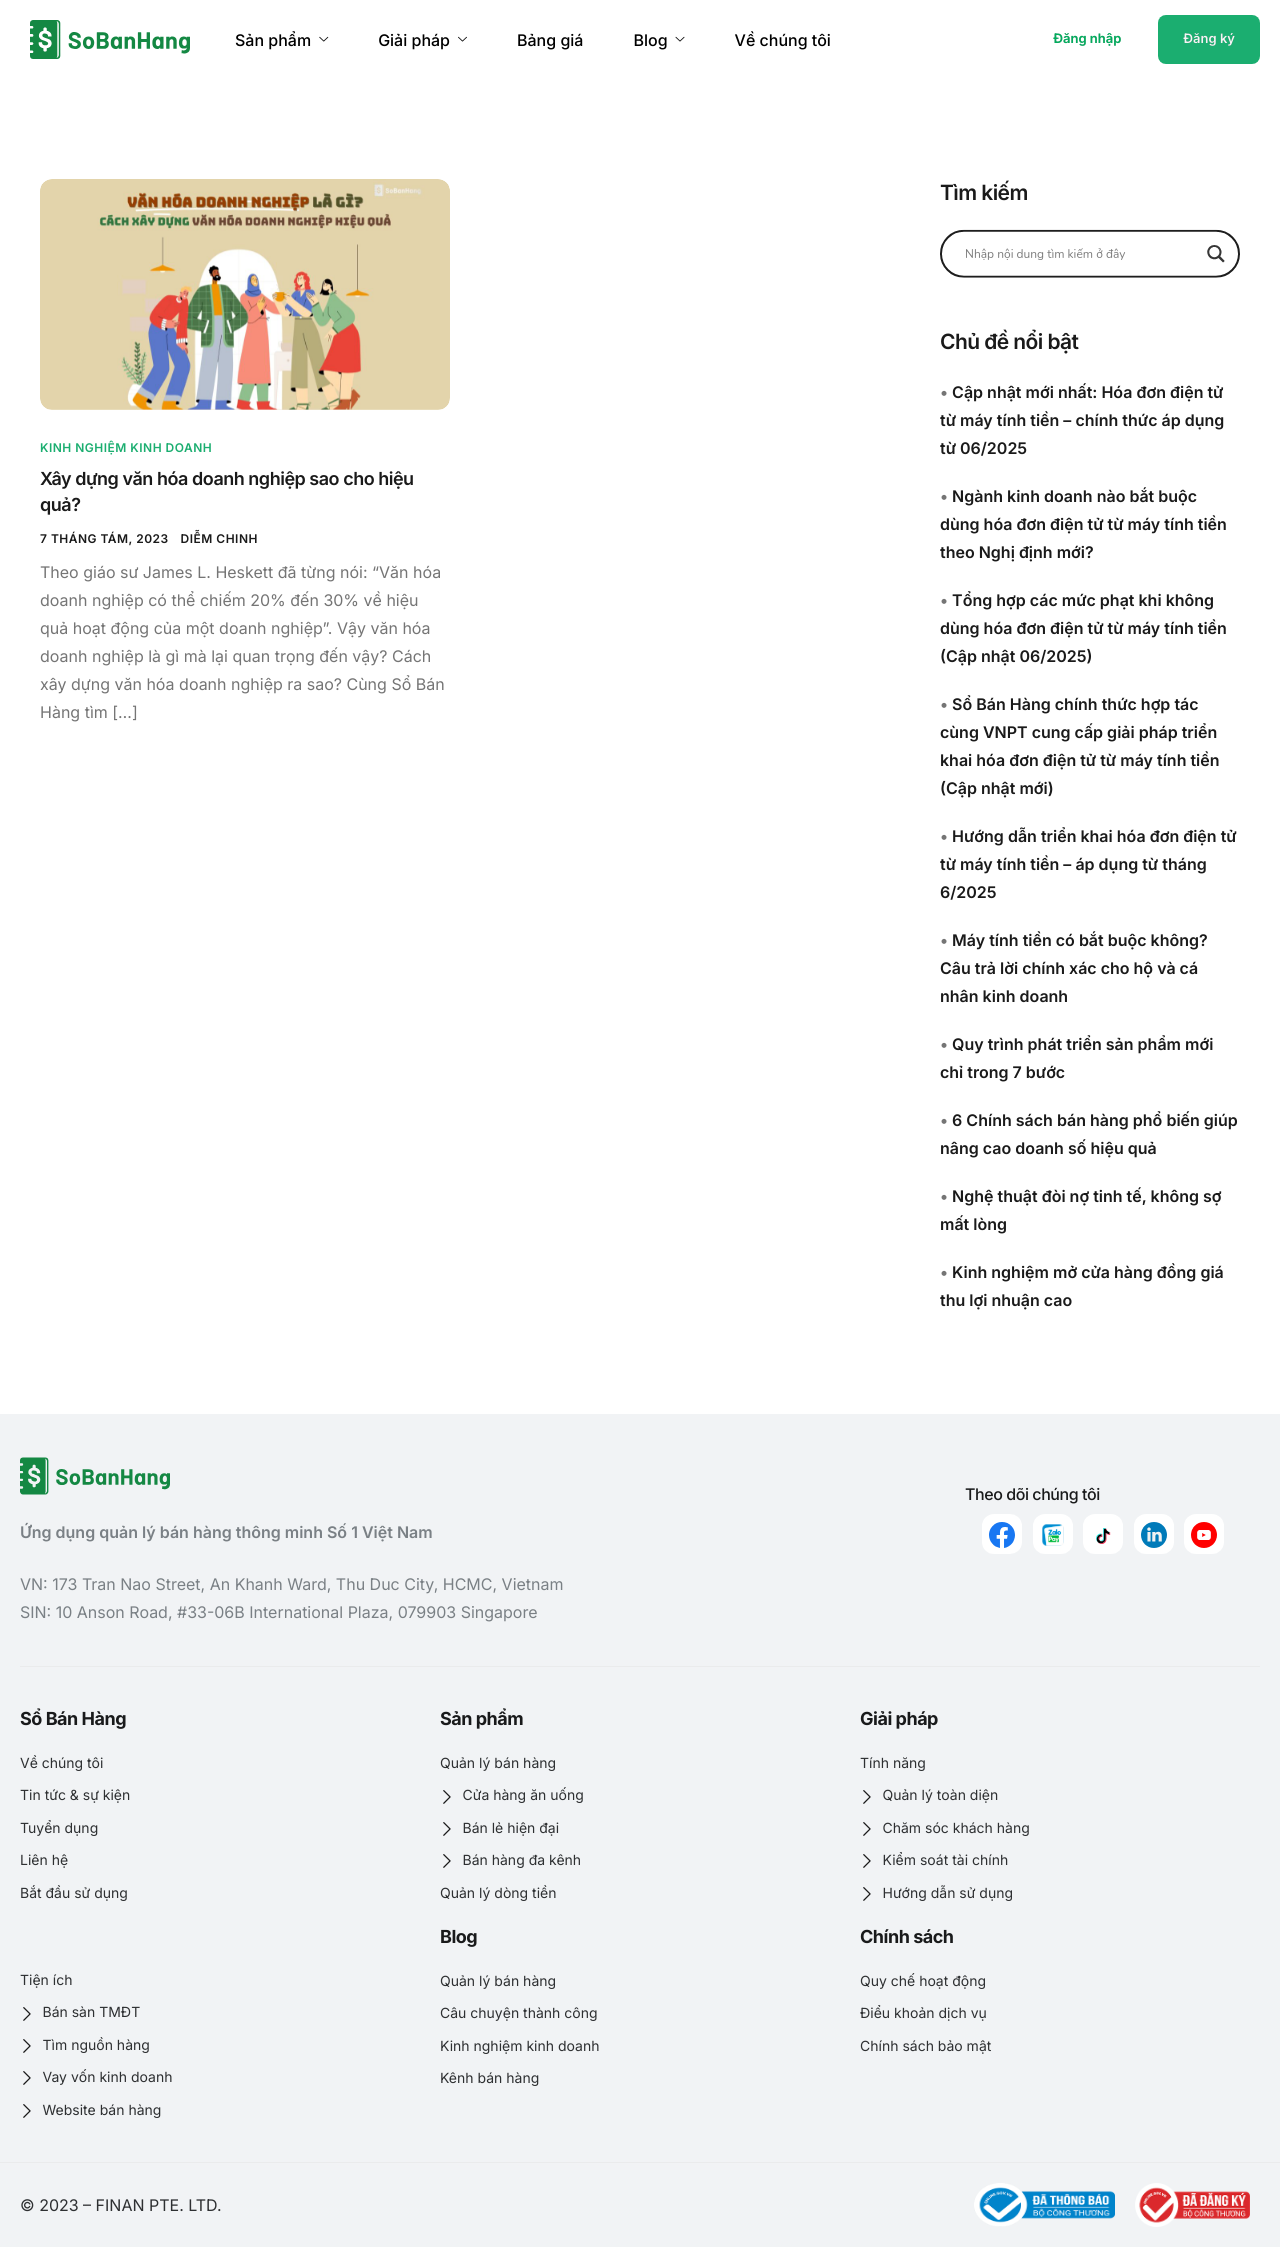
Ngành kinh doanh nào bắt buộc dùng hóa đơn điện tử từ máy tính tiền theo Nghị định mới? (1083, 524)
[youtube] (1204, 1534)
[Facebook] (1002, 1534)
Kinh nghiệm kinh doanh (126, 447)
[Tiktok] (1103, 1534)
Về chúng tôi (783, 40)
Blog (658, 40)
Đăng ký (1209, 39)
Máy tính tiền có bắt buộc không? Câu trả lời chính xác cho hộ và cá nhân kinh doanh (1074, 968)
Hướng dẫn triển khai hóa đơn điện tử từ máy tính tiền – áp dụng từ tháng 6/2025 (1088, 864)
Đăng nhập (1087, 39)
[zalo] (1053, 1534)
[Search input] (1081, 253)
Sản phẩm (281, 40)
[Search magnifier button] (1216, 253)
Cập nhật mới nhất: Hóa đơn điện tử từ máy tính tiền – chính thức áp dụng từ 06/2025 (1082, 420)
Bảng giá (550, 40)
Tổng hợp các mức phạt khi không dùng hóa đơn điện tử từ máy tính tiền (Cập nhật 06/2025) (1083, 628)
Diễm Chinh (219, 538)
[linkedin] (1154, 1534)
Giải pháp (422, 40)
